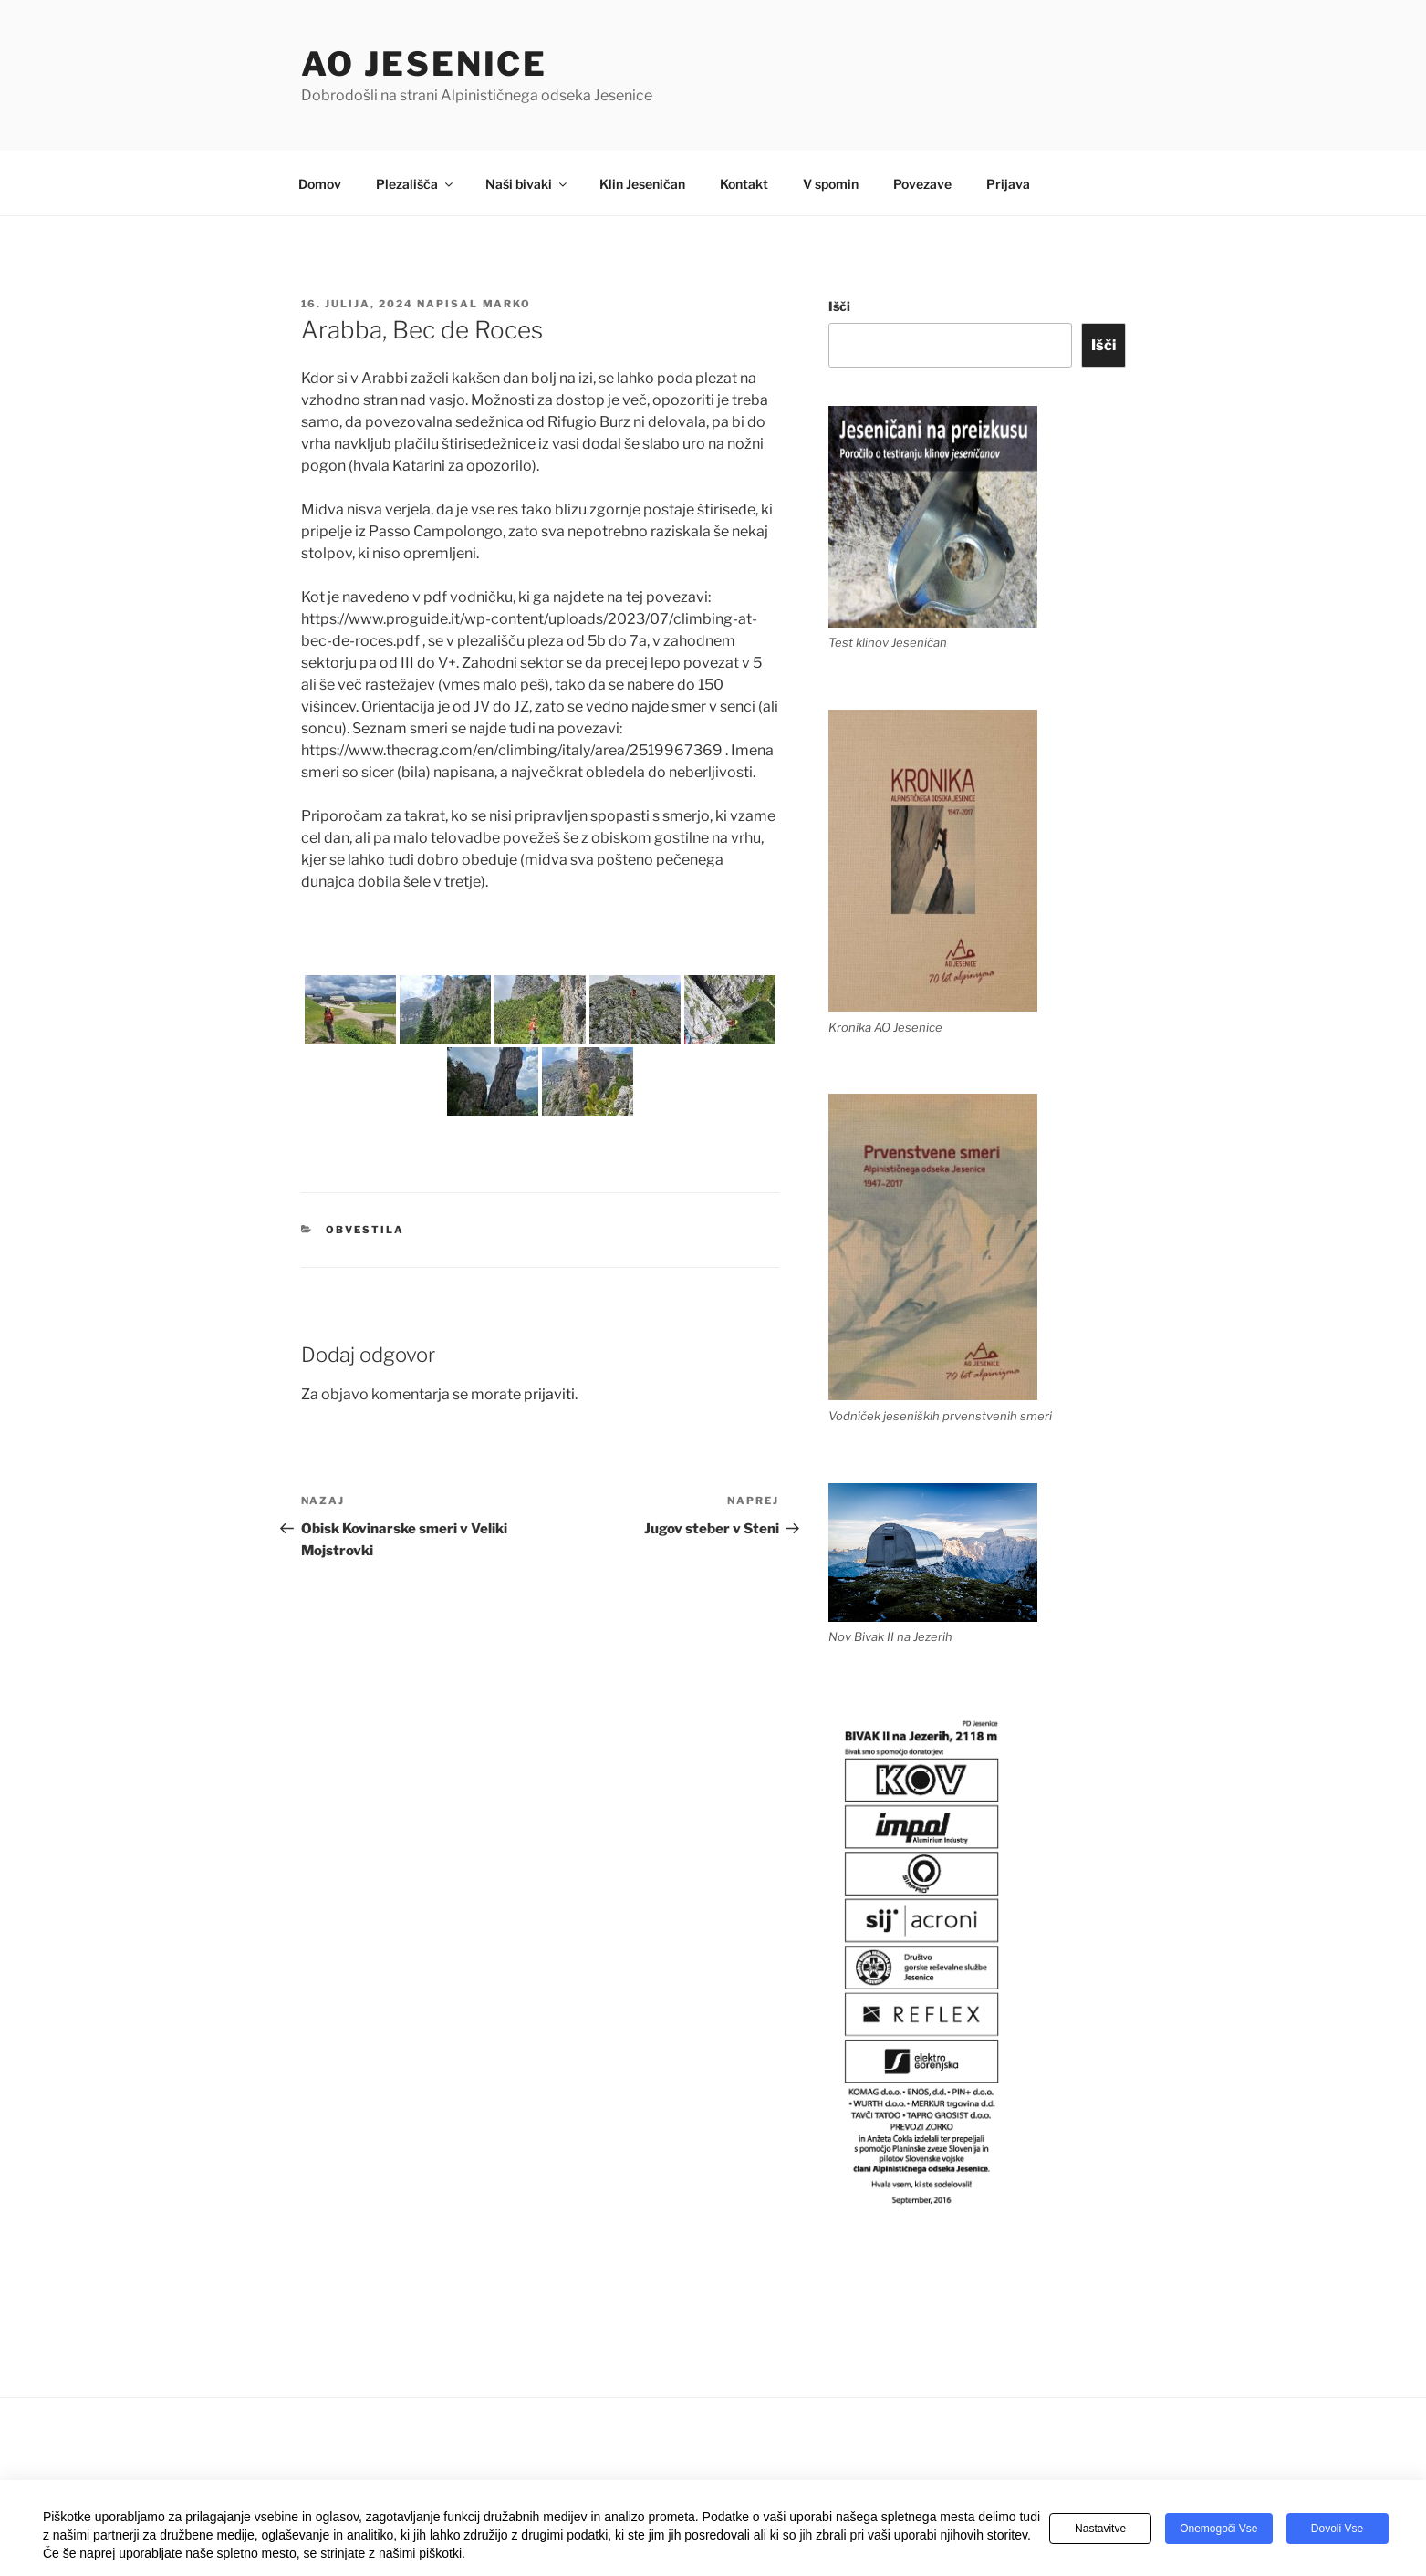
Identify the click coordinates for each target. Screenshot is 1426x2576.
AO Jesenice (424, 64)
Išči (839, 306)
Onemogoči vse (1218, 2529)
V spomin (831, 184)
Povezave (922, 184)
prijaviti (549, 1394)
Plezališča (415, 184)
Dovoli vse (1337, 2529)
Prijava (1008, 184)
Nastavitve (1100, 2529)
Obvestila (365, 1229)
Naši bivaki (527, 184)
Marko (507, 303)
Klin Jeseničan (642, 184)
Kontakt (744, 184)
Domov (319, 184)
